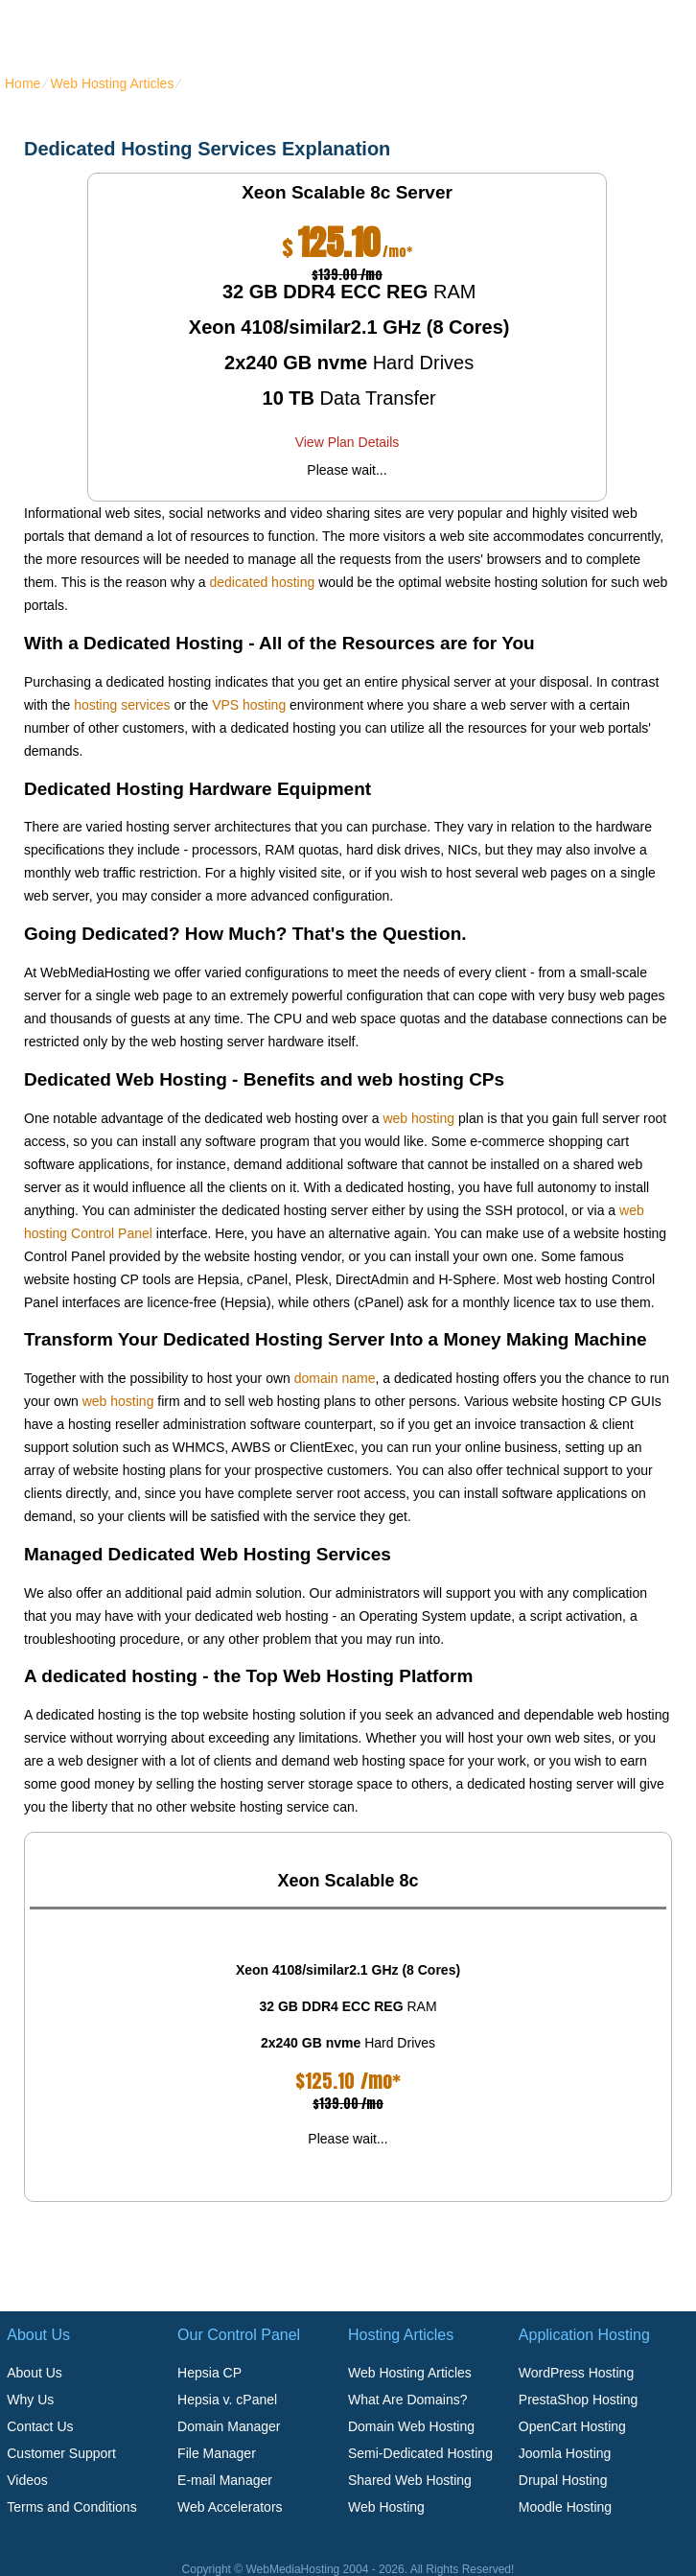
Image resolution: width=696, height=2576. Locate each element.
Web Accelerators (229, 2507)
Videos (27, 2480)
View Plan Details (347, 442)
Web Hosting (386, 2507)
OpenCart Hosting (572, 2426)
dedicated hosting (262, 582)
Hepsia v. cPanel (227, 2399)
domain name (335, 1378)
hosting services (122, 705)
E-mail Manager (224, 2480)
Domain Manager (228, 2426)
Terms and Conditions (71, 2507)
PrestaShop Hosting (578, 2399)
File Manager (216, 2453)
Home (22, 83)
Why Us (30, 2399)
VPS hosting (249, 705)
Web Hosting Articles (112, 83)
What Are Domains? (408, 2399)
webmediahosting (114, 33)
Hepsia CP (209, 2372)
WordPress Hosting (576, 2372)
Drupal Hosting (563, 2480)
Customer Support (61, 2453)
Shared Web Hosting (410, 2480)
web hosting (418, 1118)
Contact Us (40, 2426)
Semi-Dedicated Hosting (420, 2453)
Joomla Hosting (565, 2453)
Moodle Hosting (565, 2507)
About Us (34, 2372)
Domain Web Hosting (411, 2426)
